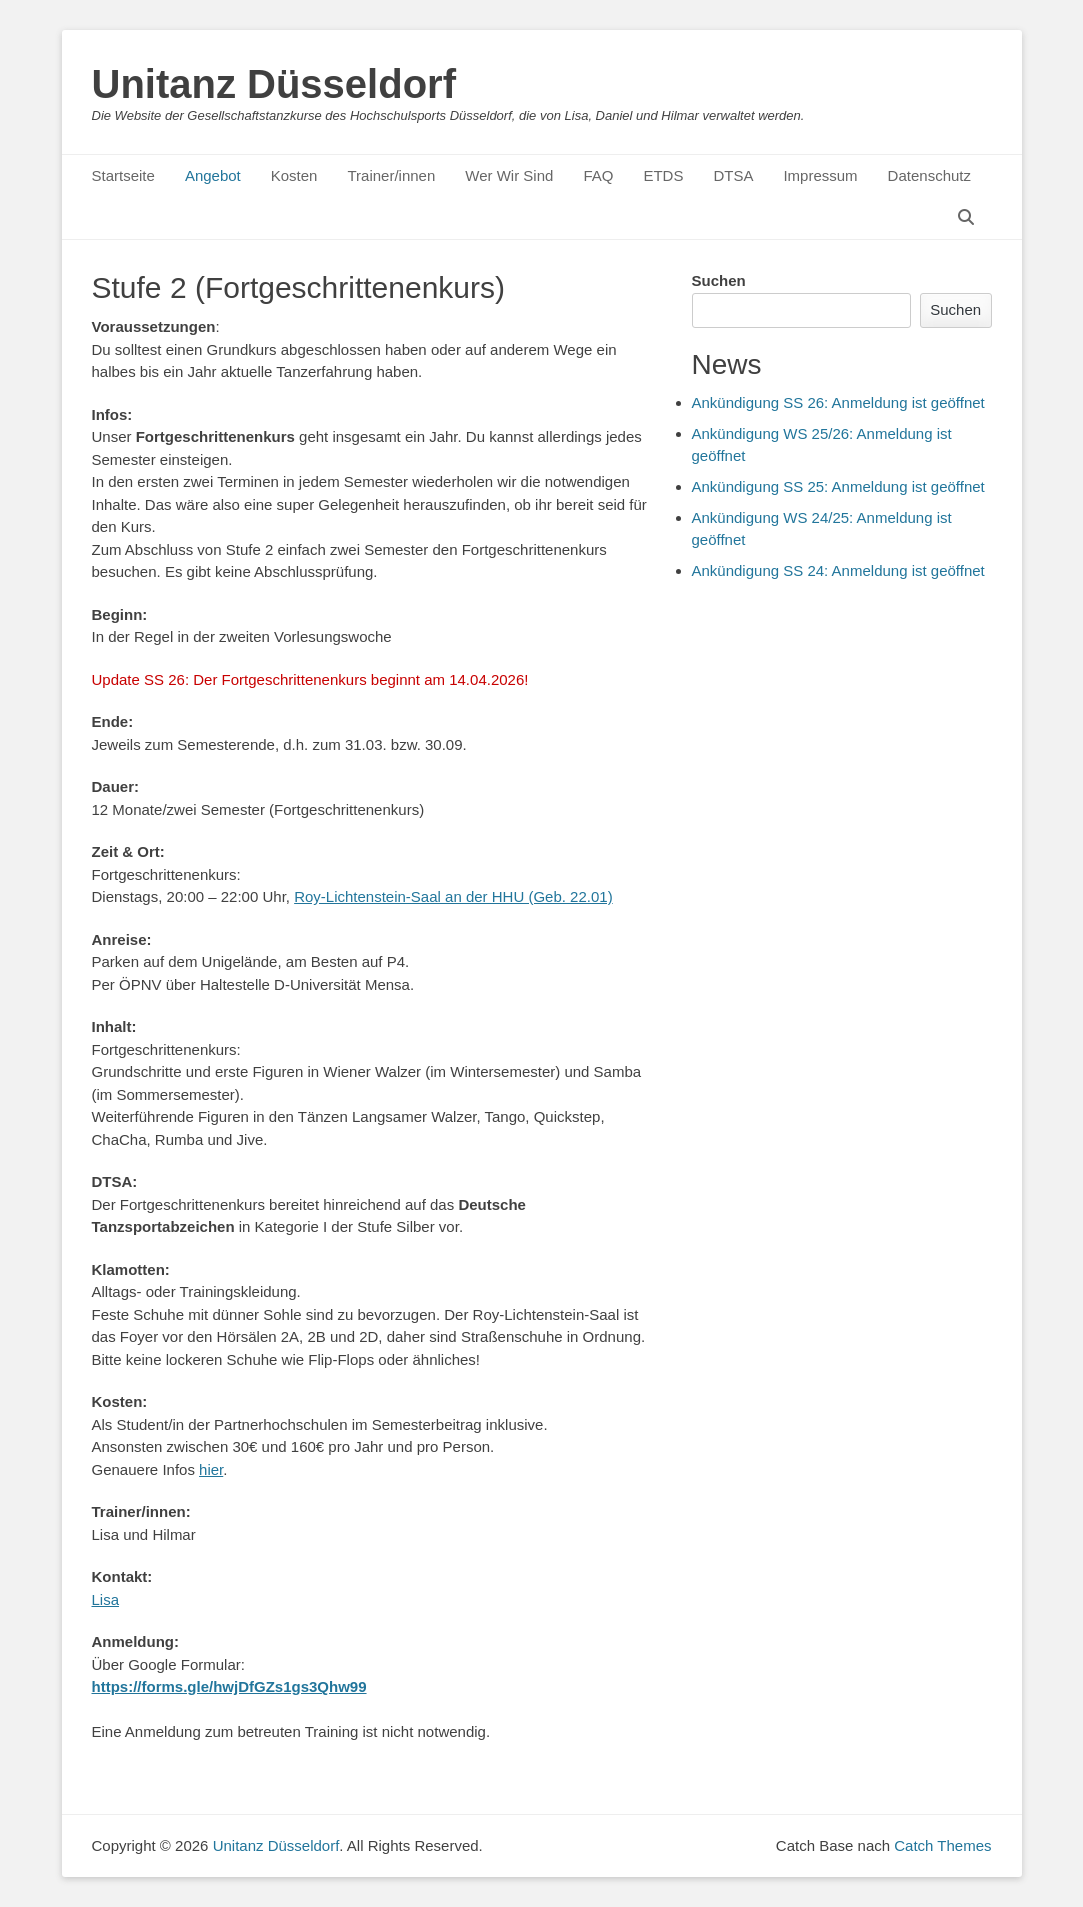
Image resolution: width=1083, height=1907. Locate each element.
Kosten (294, 175)
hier (211, 1469)
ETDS (663, 175)
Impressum (820, 175)
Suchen (719, 280)
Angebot (213, 175)
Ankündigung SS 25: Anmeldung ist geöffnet (838, 486)
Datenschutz (929, 175)
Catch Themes (942, 1845)
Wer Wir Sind (509, 175)
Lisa (106, 1599)
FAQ (598, 175)
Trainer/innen (391, 175)
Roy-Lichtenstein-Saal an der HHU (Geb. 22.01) (453, 896)
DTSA (733, 175)
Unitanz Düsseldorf (274, 84)
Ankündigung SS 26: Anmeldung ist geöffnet (838, 402)
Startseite (123, 175)
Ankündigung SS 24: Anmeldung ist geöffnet (838, 570)
